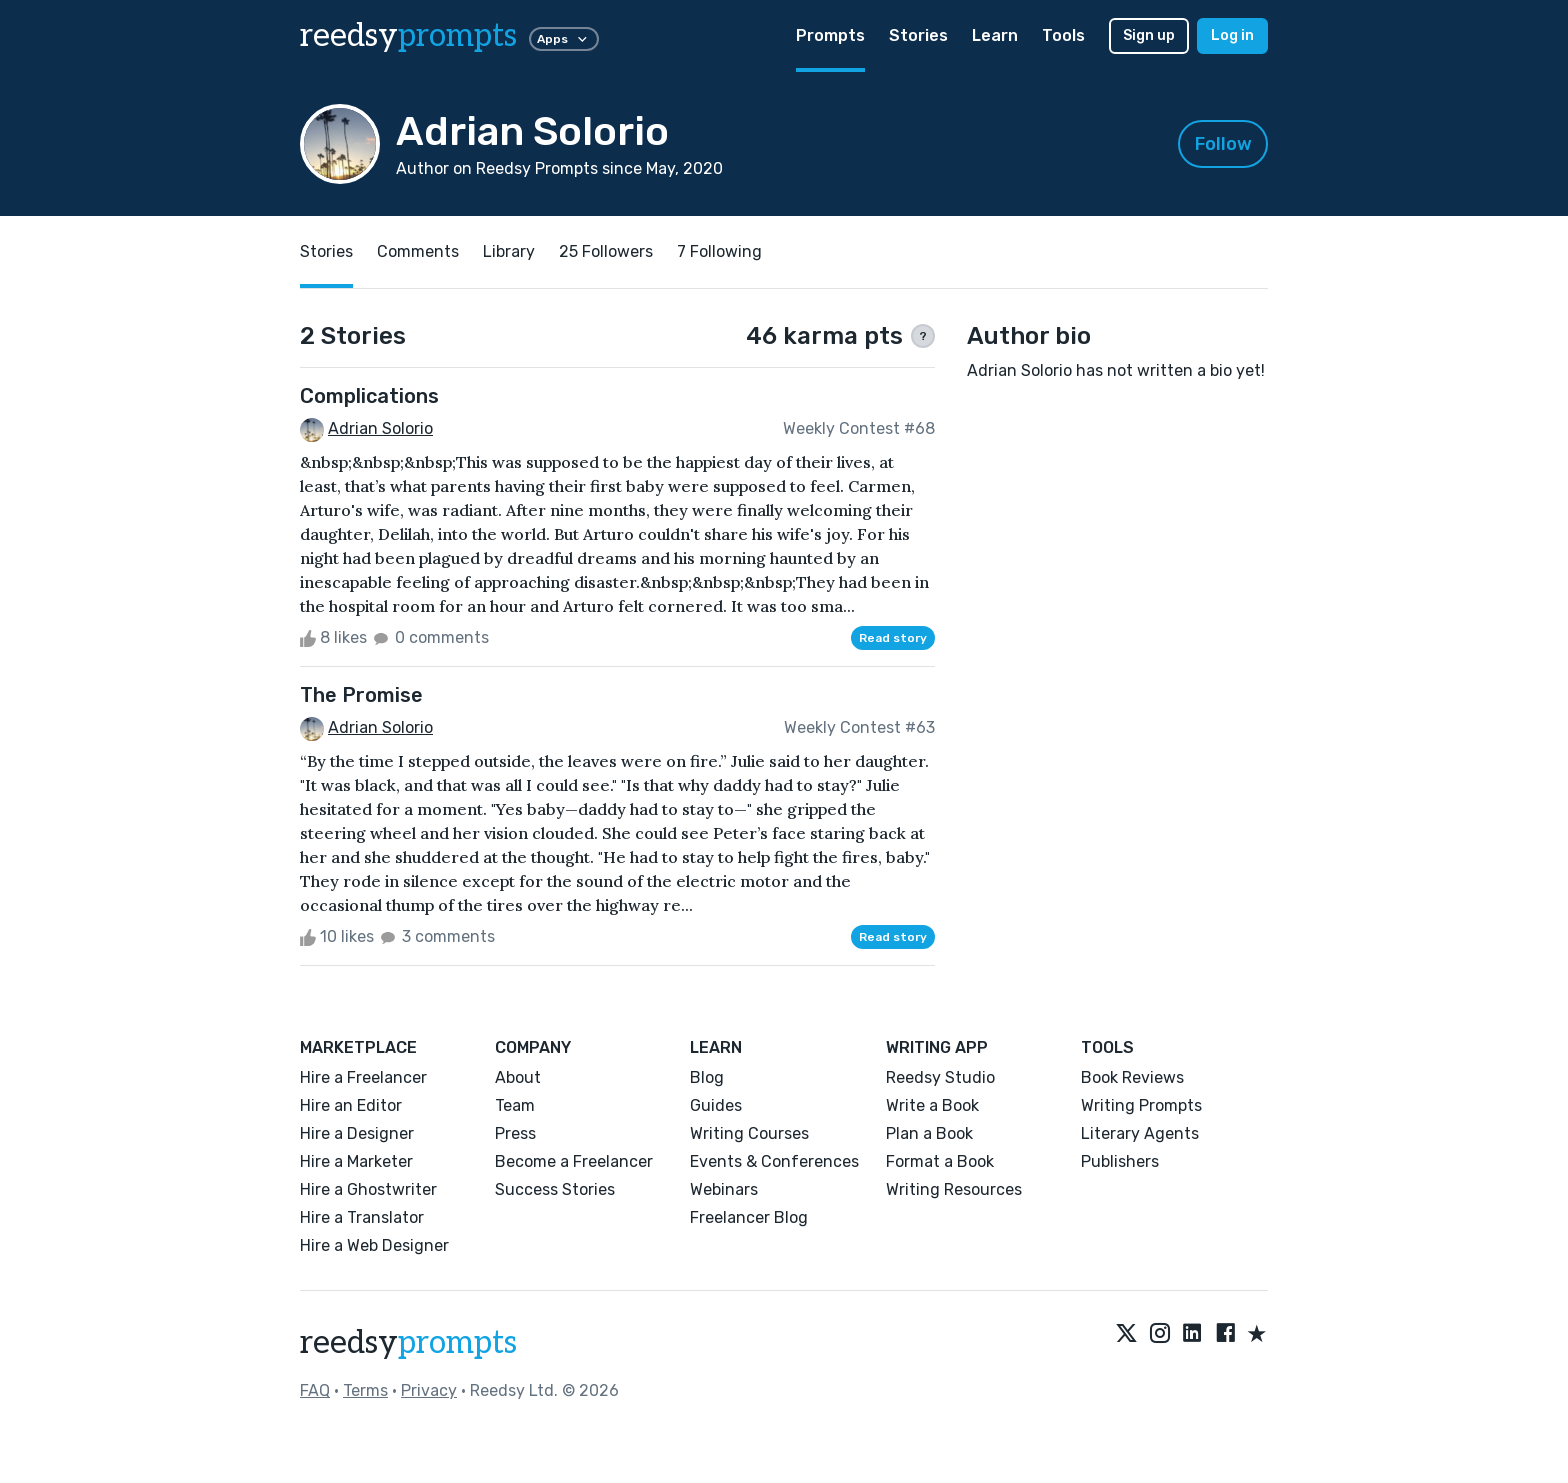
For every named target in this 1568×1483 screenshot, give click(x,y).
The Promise (361, 695)
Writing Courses (749, 1133)
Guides (716, 1105)
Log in (1232, 35)
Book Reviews (1132, 1077)
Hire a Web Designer (374, 1245)
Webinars (724, 1189)
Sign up (1149, 35)
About (518, 1077)
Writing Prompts (1141, 1105)
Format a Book (940, 1161)
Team (515, 1105)
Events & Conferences (774, 1161)
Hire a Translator (362, 1217)
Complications (369, 396)
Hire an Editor (351, 1105)
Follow (1223, 144)
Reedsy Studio (940, 1077)
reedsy (408, 1343)
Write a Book (932, 1105)
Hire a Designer (357, 1133)
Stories (918, 35)
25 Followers (606, 251)
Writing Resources (954, 1189)
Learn (995, 35)
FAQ (315, 1390)
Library (509, 251)
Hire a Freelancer (363, 1077)
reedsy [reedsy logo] (408, 36)
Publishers (1120, 1161)
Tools (1063, 35)
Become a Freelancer (574, 1161)
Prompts (830, 35)
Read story (893, 638)
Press (515, 1133)
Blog (707, 1077)
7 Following (719, 251)
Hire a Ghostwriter (368, 1189)
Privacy (429, 1390)
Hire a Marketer (356, 1161)
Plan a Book (929, 1133)
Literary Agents (1140, 1133)
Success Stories (555, 1189)
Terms (365, 1390)
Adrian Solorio (380, 428)
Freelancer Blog (749, 1217)
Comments (418, 251)
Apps (564, 39)
